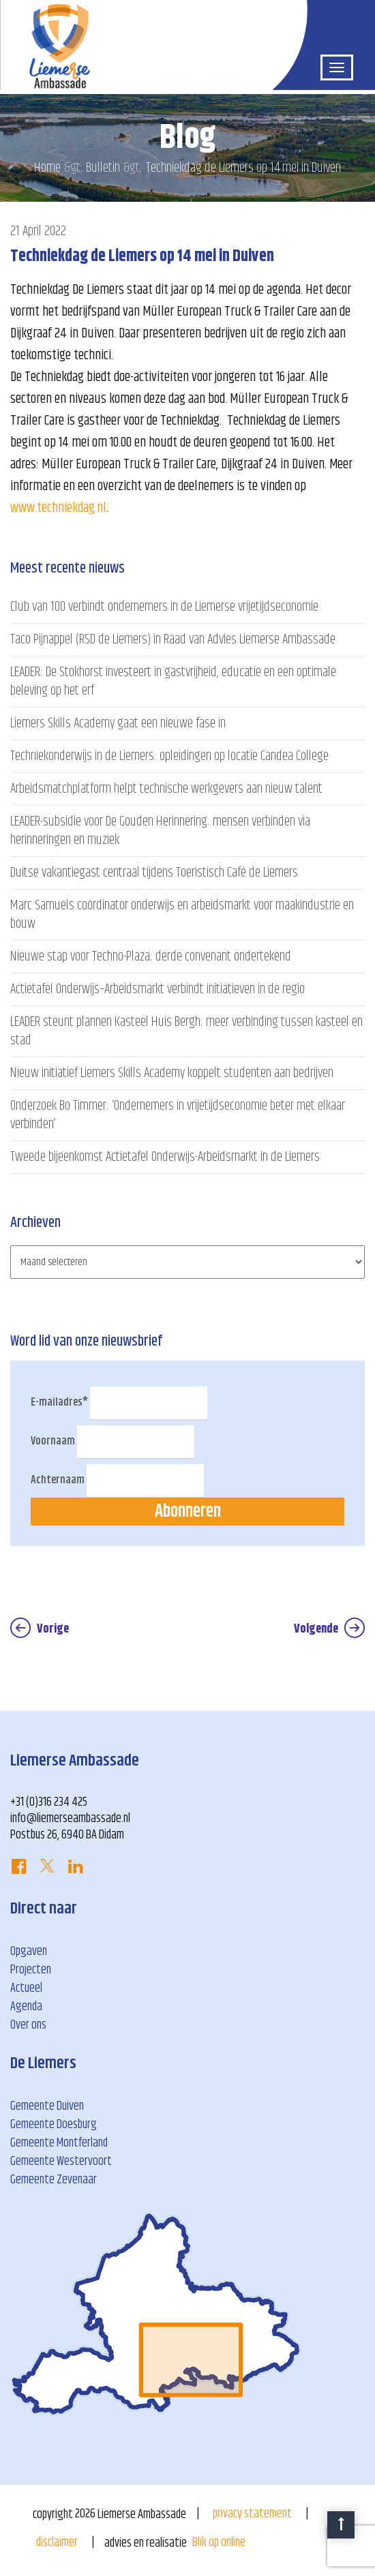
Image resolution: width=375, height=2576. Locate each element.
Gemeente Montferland (59, 2143)
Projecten (30, 1970)
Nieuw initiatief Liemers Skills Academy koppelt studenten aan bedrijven (171, 1073)
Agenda (26, 2006)
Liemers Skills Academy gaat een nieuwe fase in (118, 723)
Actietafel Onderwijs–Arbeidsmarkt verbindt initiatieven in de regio (157, 989)
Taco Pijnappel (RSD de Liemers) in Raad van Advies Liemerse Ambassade (172, 639)
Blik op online (218, 2542)
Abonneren (188, 1511)
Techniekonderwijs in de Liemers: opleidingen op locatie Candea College (169, 756)
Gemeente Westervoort (61, 2161)
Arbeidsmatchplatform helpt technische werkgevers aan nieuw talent (166, 789)
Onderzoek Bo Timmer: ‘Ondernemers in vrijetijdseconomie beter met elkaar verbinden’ (177, 1115)
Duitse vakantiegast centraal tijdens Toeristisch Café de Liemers (154, 872)
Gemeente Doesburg (53, 2124)
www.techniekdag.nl (58, 508)
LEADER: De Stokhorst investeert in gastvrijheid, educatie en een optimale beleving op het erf (173, 681)
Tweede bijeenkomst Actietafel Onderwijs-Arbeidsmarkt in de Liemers (165, 1157)
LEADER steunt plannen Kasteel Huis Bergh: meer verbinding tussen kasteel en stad (186, 1031)
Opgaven (28, 1951)
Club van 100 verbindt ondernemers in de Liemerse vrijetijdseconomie (164, 607)
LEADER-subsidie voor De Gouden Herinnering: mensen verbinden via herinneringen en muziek (160, 831)
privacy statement (252, 2514)
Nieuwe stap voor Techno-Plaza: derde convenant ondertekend (150, 956)
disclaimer (57, 2542)
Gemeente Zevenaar (53, 2179)
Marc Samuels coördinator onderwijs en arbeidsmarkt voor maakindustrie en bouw (182, 915)
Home (47, 168)
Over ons (28, 2025)
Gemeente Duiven (47, 2106)
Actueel (26, 1988)
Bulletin (103, 168)
